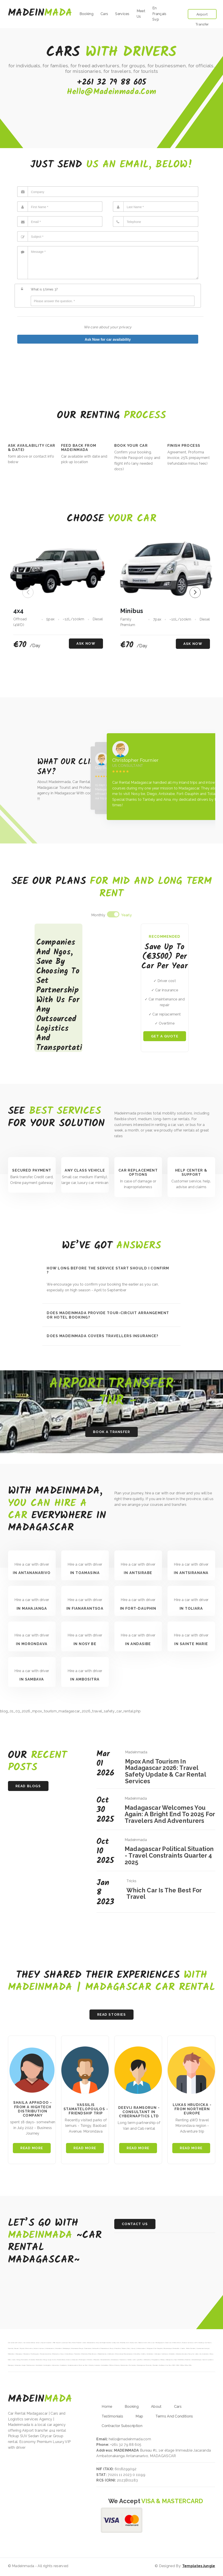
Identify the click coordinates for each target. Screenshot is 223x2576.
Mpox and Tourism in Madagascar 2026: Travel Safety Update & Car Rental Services (165, 1772)
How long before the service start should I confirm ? (108, 1270)
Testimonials (112, 2418)
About (156, 2408)
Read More (32, 2149)
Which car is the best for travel (164, 1894)
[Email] (59, 221)
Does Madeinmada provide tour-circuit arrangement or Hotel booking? (108, 1315)
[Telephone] (155, 221)
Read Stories (111, 2016)
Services (122, 14)
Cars (104, 14)
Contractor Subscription (122, 2428)
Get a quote (164, 1037)
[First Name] (59, 206)
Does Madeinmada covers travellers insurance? (102, 1336)
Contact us (137, 2226)
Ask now (83, 644)
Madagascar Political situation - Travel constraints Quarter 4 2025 (169, 1856)
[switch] (113, 914)
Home (107, 2408)
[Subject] (107, 236)
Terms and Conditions (174, 2418)
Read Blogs (31, 1787)
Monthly (98, 915)
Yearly (126, 915)
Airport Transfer (205, 15)
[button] (195, 592)
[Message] (107, 262)
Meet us (141, 14)
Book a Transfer (111, 1432)
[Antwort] (112, 301)
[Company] (107, 191)
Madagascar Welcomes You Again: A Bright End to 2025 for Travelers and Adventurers (170, 1815)
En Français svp (159, 13)
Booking (86, 14)
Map (139, 2418)
